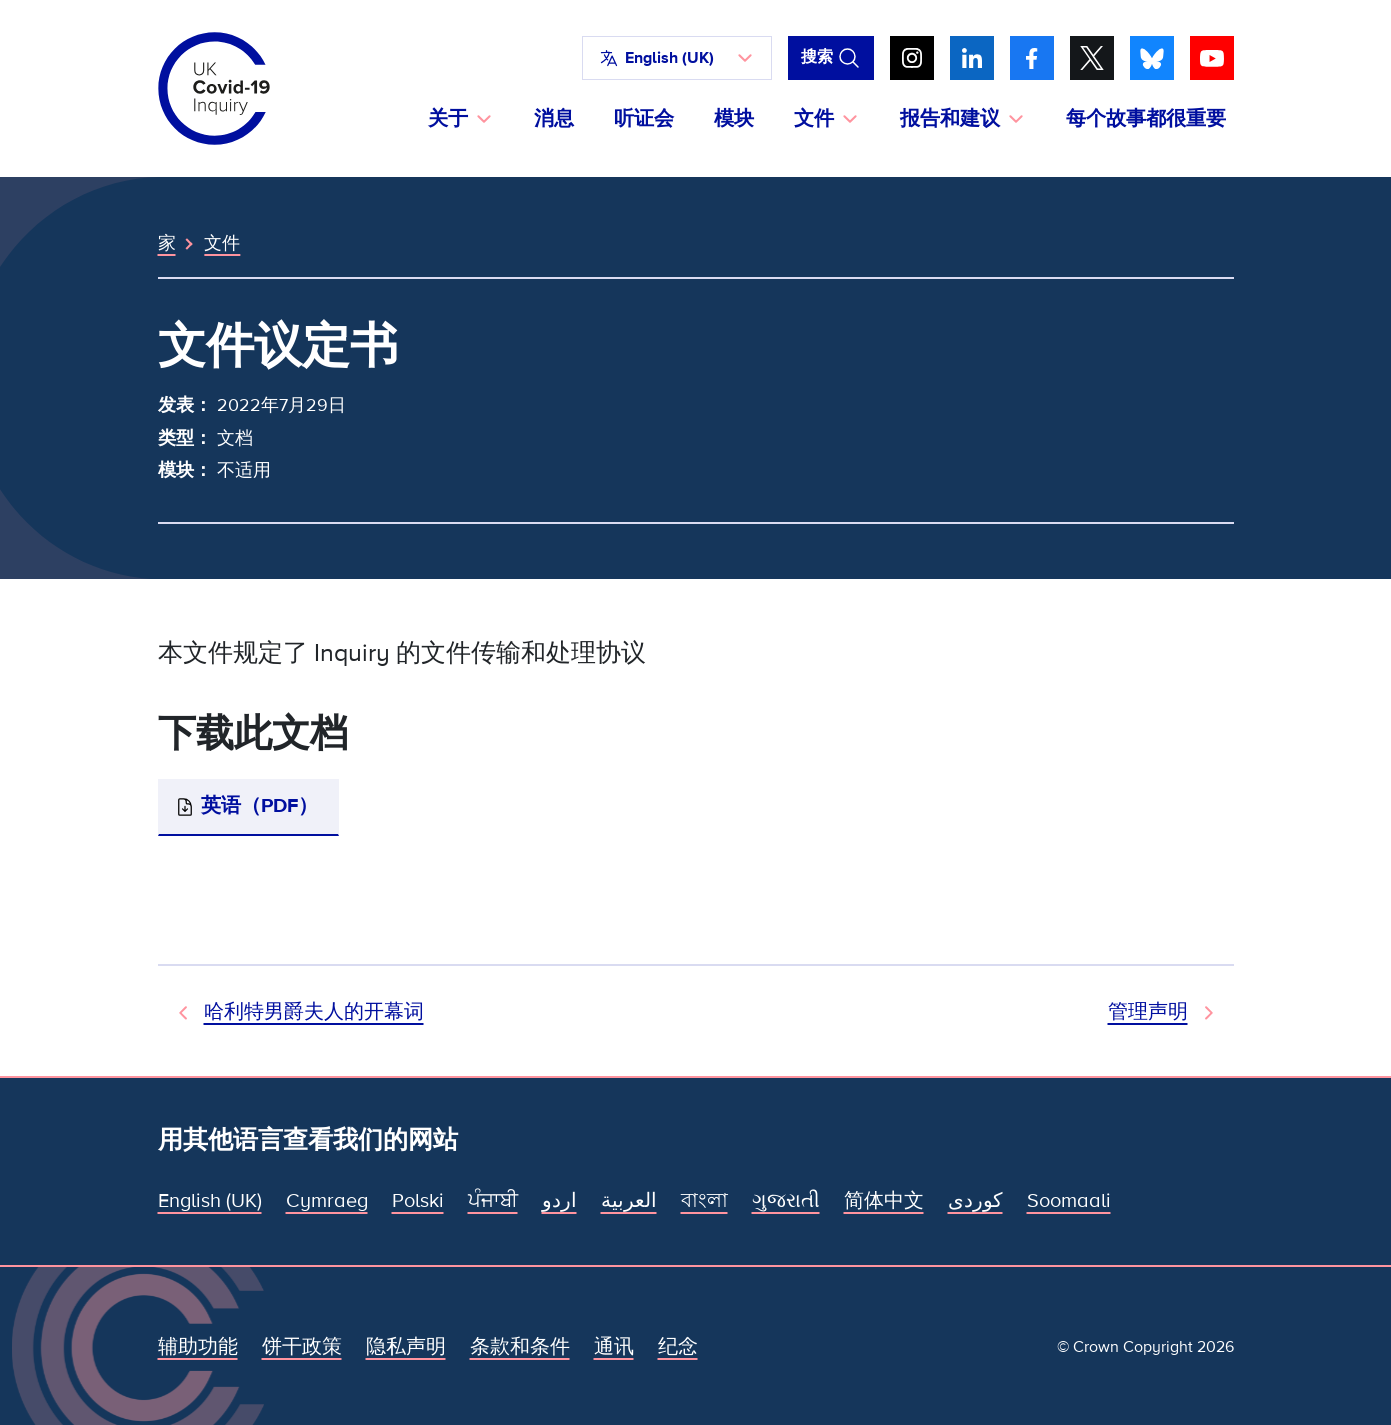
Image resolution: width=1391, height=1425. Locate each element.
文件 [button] (814, 119)
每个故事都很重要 (1146, 119)
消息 (554, 119)
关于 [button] (448, 119)
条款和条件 (520, 1347)
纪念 (678, 1347)
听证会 (644, 119)
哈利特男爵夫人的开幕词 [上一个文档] (314, 1012)
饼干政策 (302, 1347)
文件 (222, 243)
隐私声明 (406, 1347)
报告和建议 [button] (950, 119)
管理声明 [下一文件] (1148, 1012)
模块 (734, 119)
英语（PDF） (259, 806)
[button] (677, 58)
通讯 (614, 1347)
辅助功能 (198, 1347)
